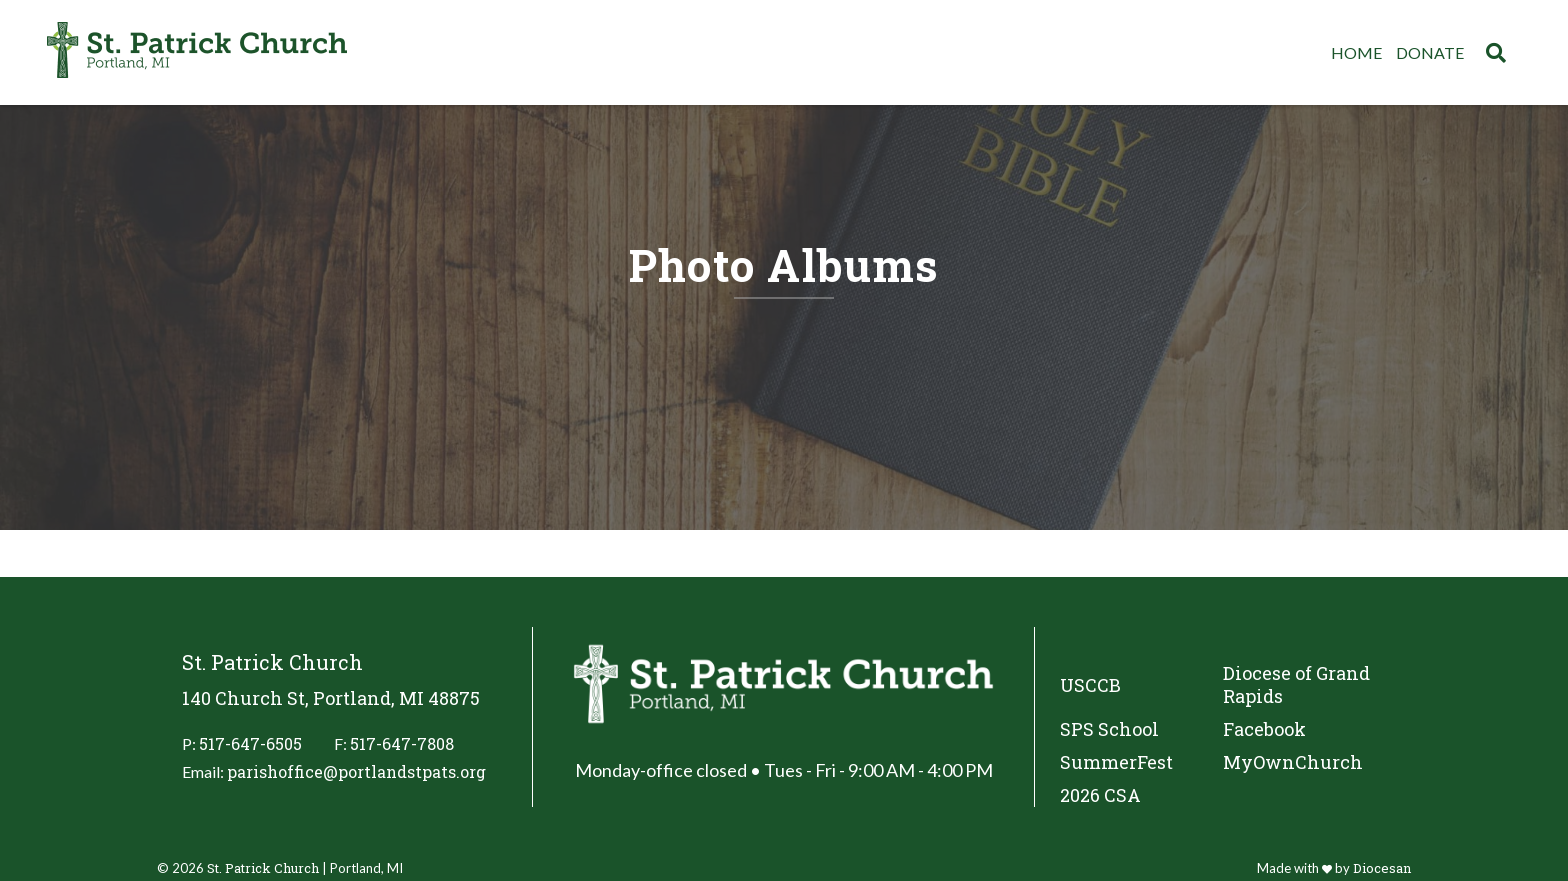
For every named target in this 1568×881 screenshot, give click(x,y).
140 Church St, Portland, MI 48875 (331, 698)
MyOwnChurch (1293, 762)
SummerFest (1116, 762)
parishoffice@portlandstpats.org (356, 771)
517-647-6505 (250, 743)
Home (1356, 52)
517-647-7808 (402, 743)
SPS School (1109, 729)
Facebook (1264, 729)
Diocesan (1382, 868)
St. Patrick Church (263, 868)
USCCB (1090, 685)
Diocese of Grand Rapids (1296, 685)
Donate (1430, 52)
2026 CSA (1100, 795)
